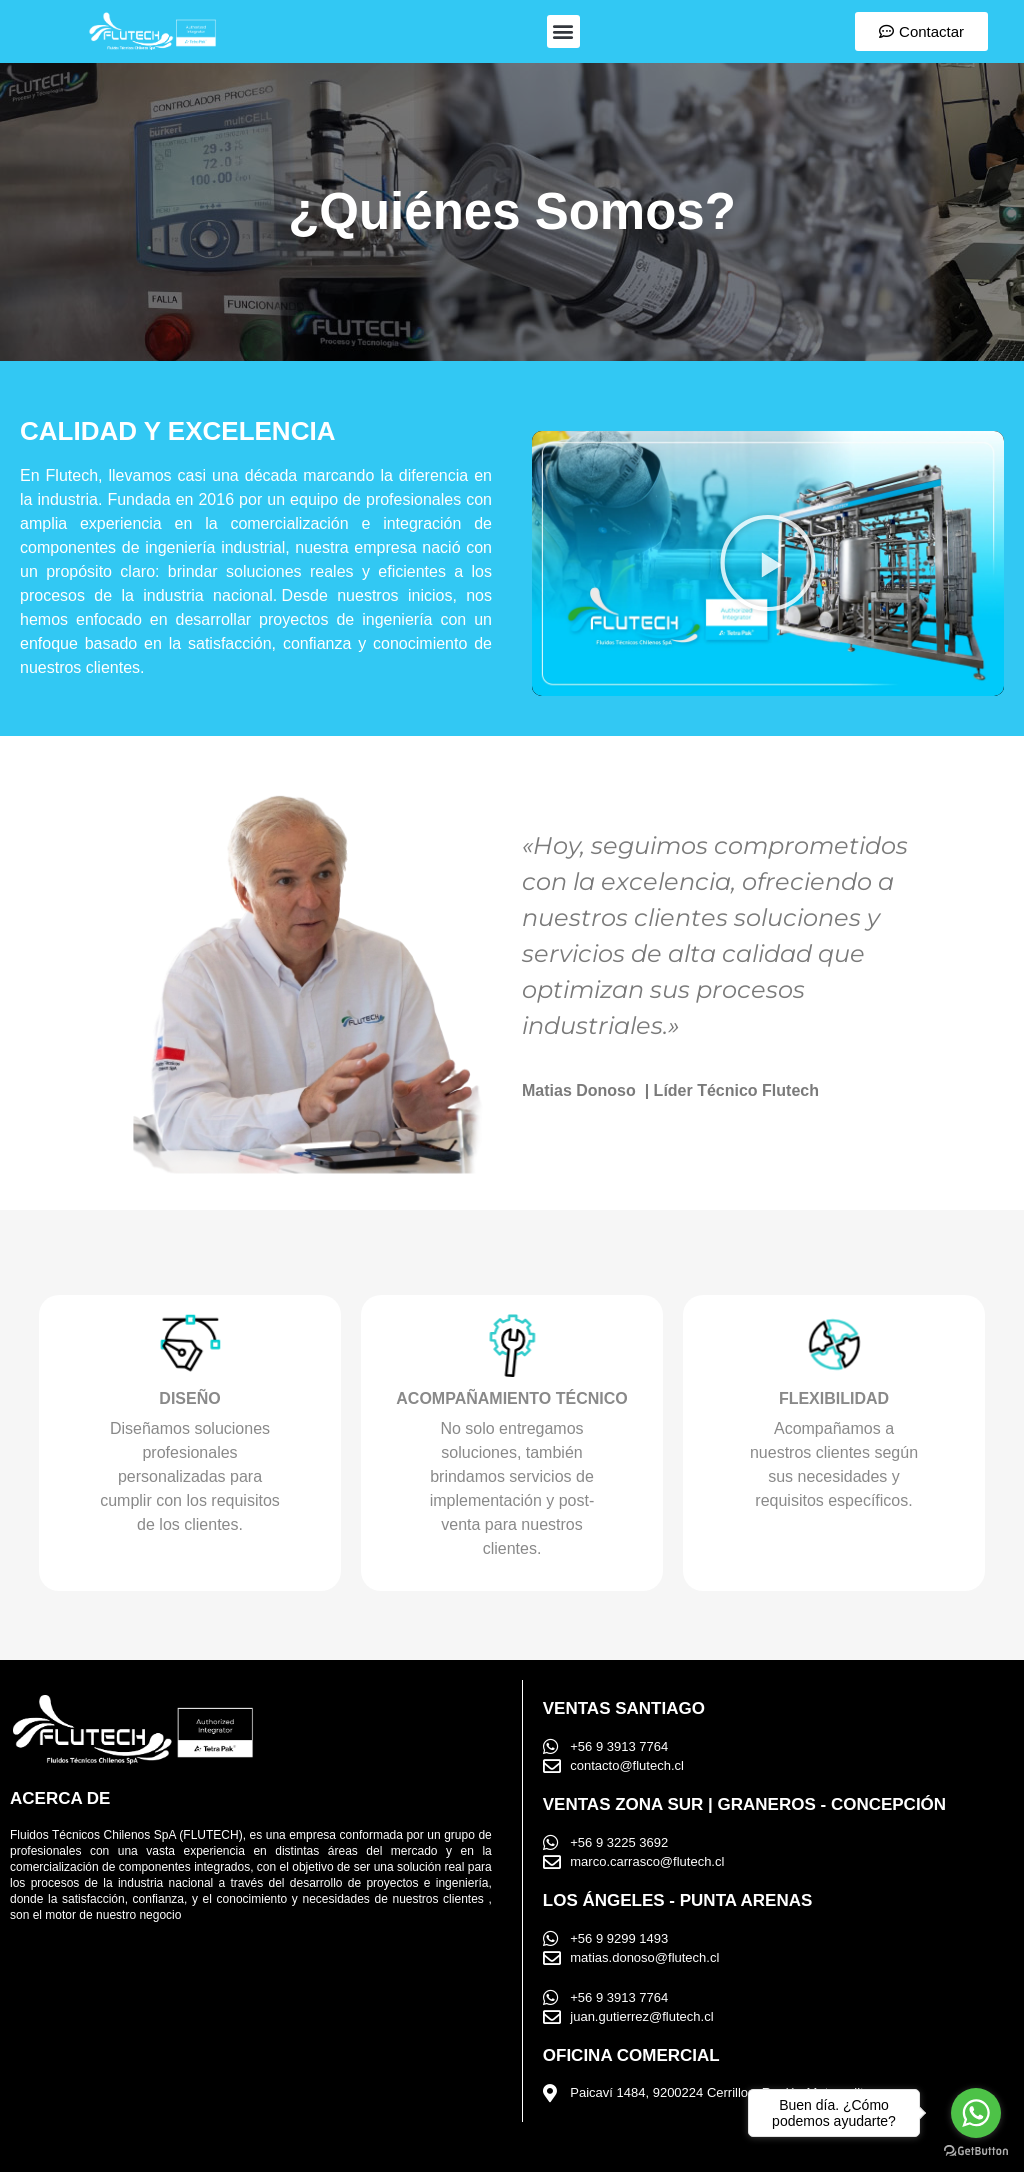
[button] (563, 31)
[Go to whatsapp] (976, 2113)
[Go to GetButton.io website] (976, 2151)
